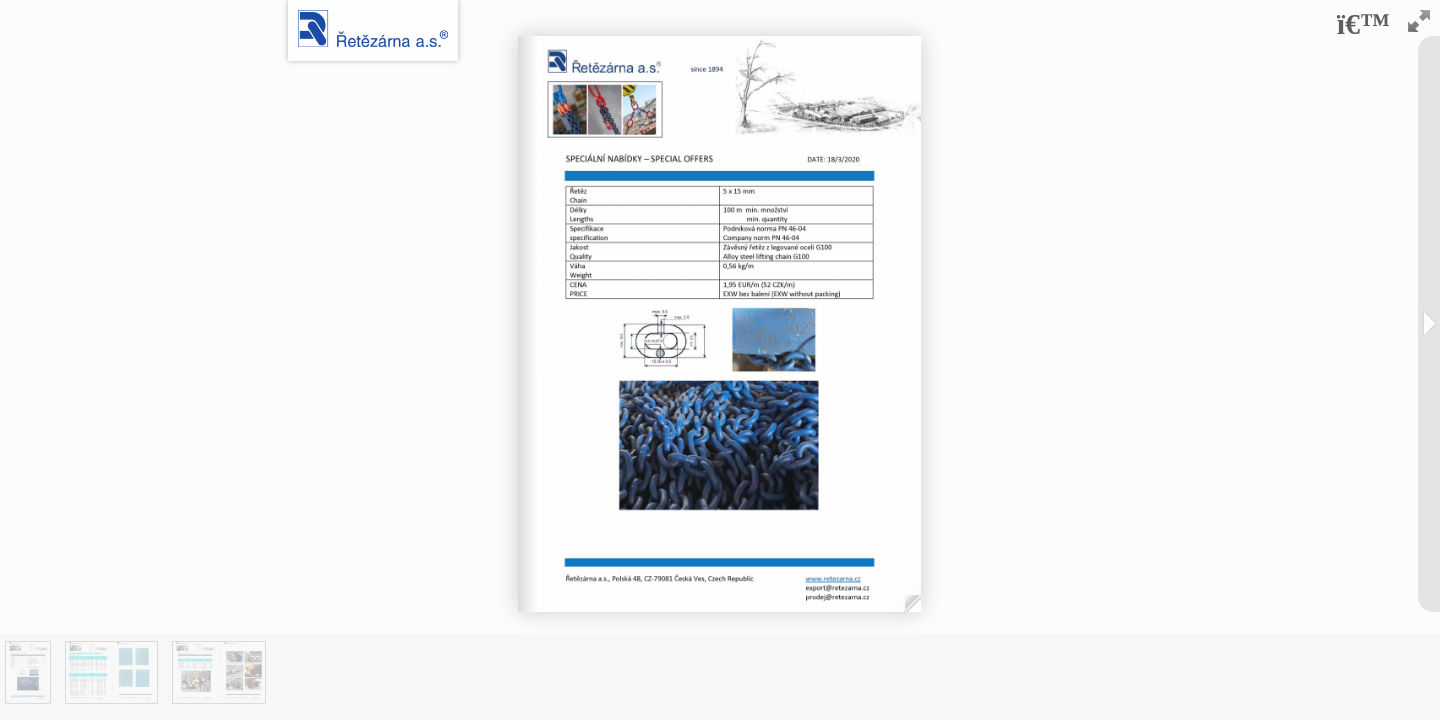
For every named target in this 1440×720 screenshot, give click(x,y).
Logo (373, 28)
